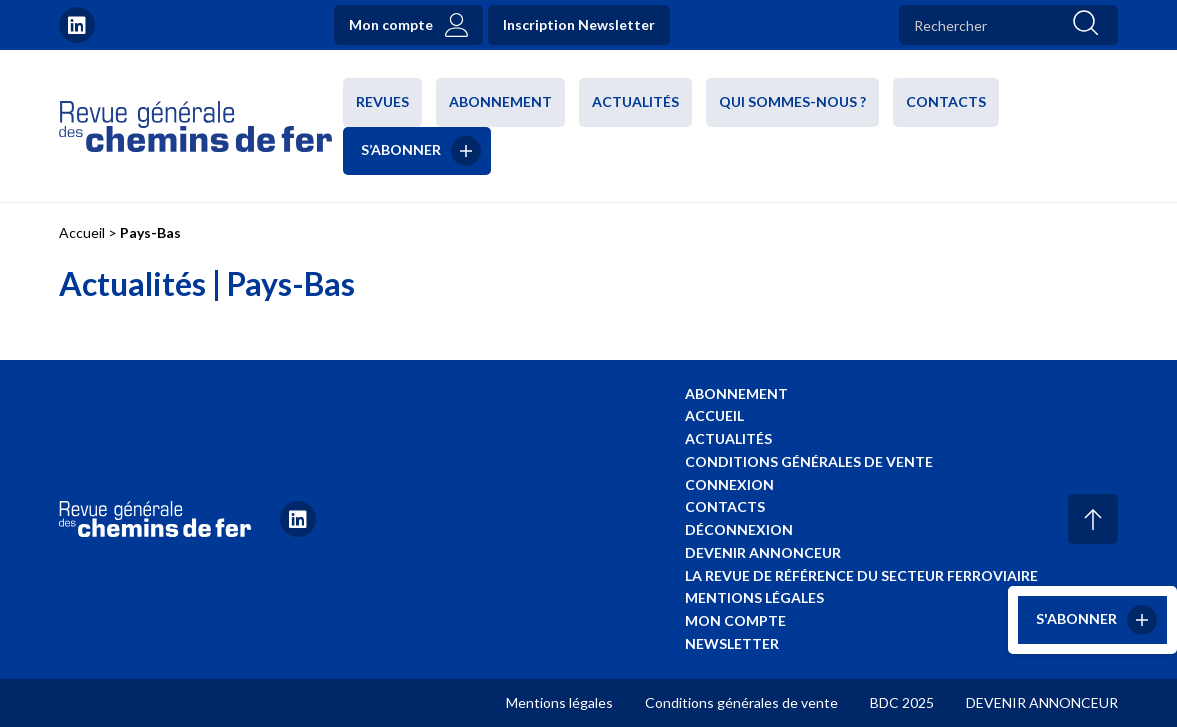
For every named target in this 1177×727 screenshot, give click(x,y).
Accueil (82, 232)
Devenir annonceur (763, 552)
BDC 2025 (902, 702)
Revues (382, 101)
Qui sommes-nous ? (792, 101)
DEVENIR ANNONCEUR (1042, 702)
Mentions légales (754, 597)
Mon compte (391, 24)
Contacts (946, 101)
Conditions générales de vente (809, 461)
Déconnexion (739, 529)
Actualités (635, 101)
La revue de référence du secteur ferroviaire (861, 575)
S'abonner (1076, 618)
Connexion (729, 484)
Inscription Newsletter (579, 24)
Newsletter (732, 643)
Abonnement (500, 101)
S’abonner (401, 148)
